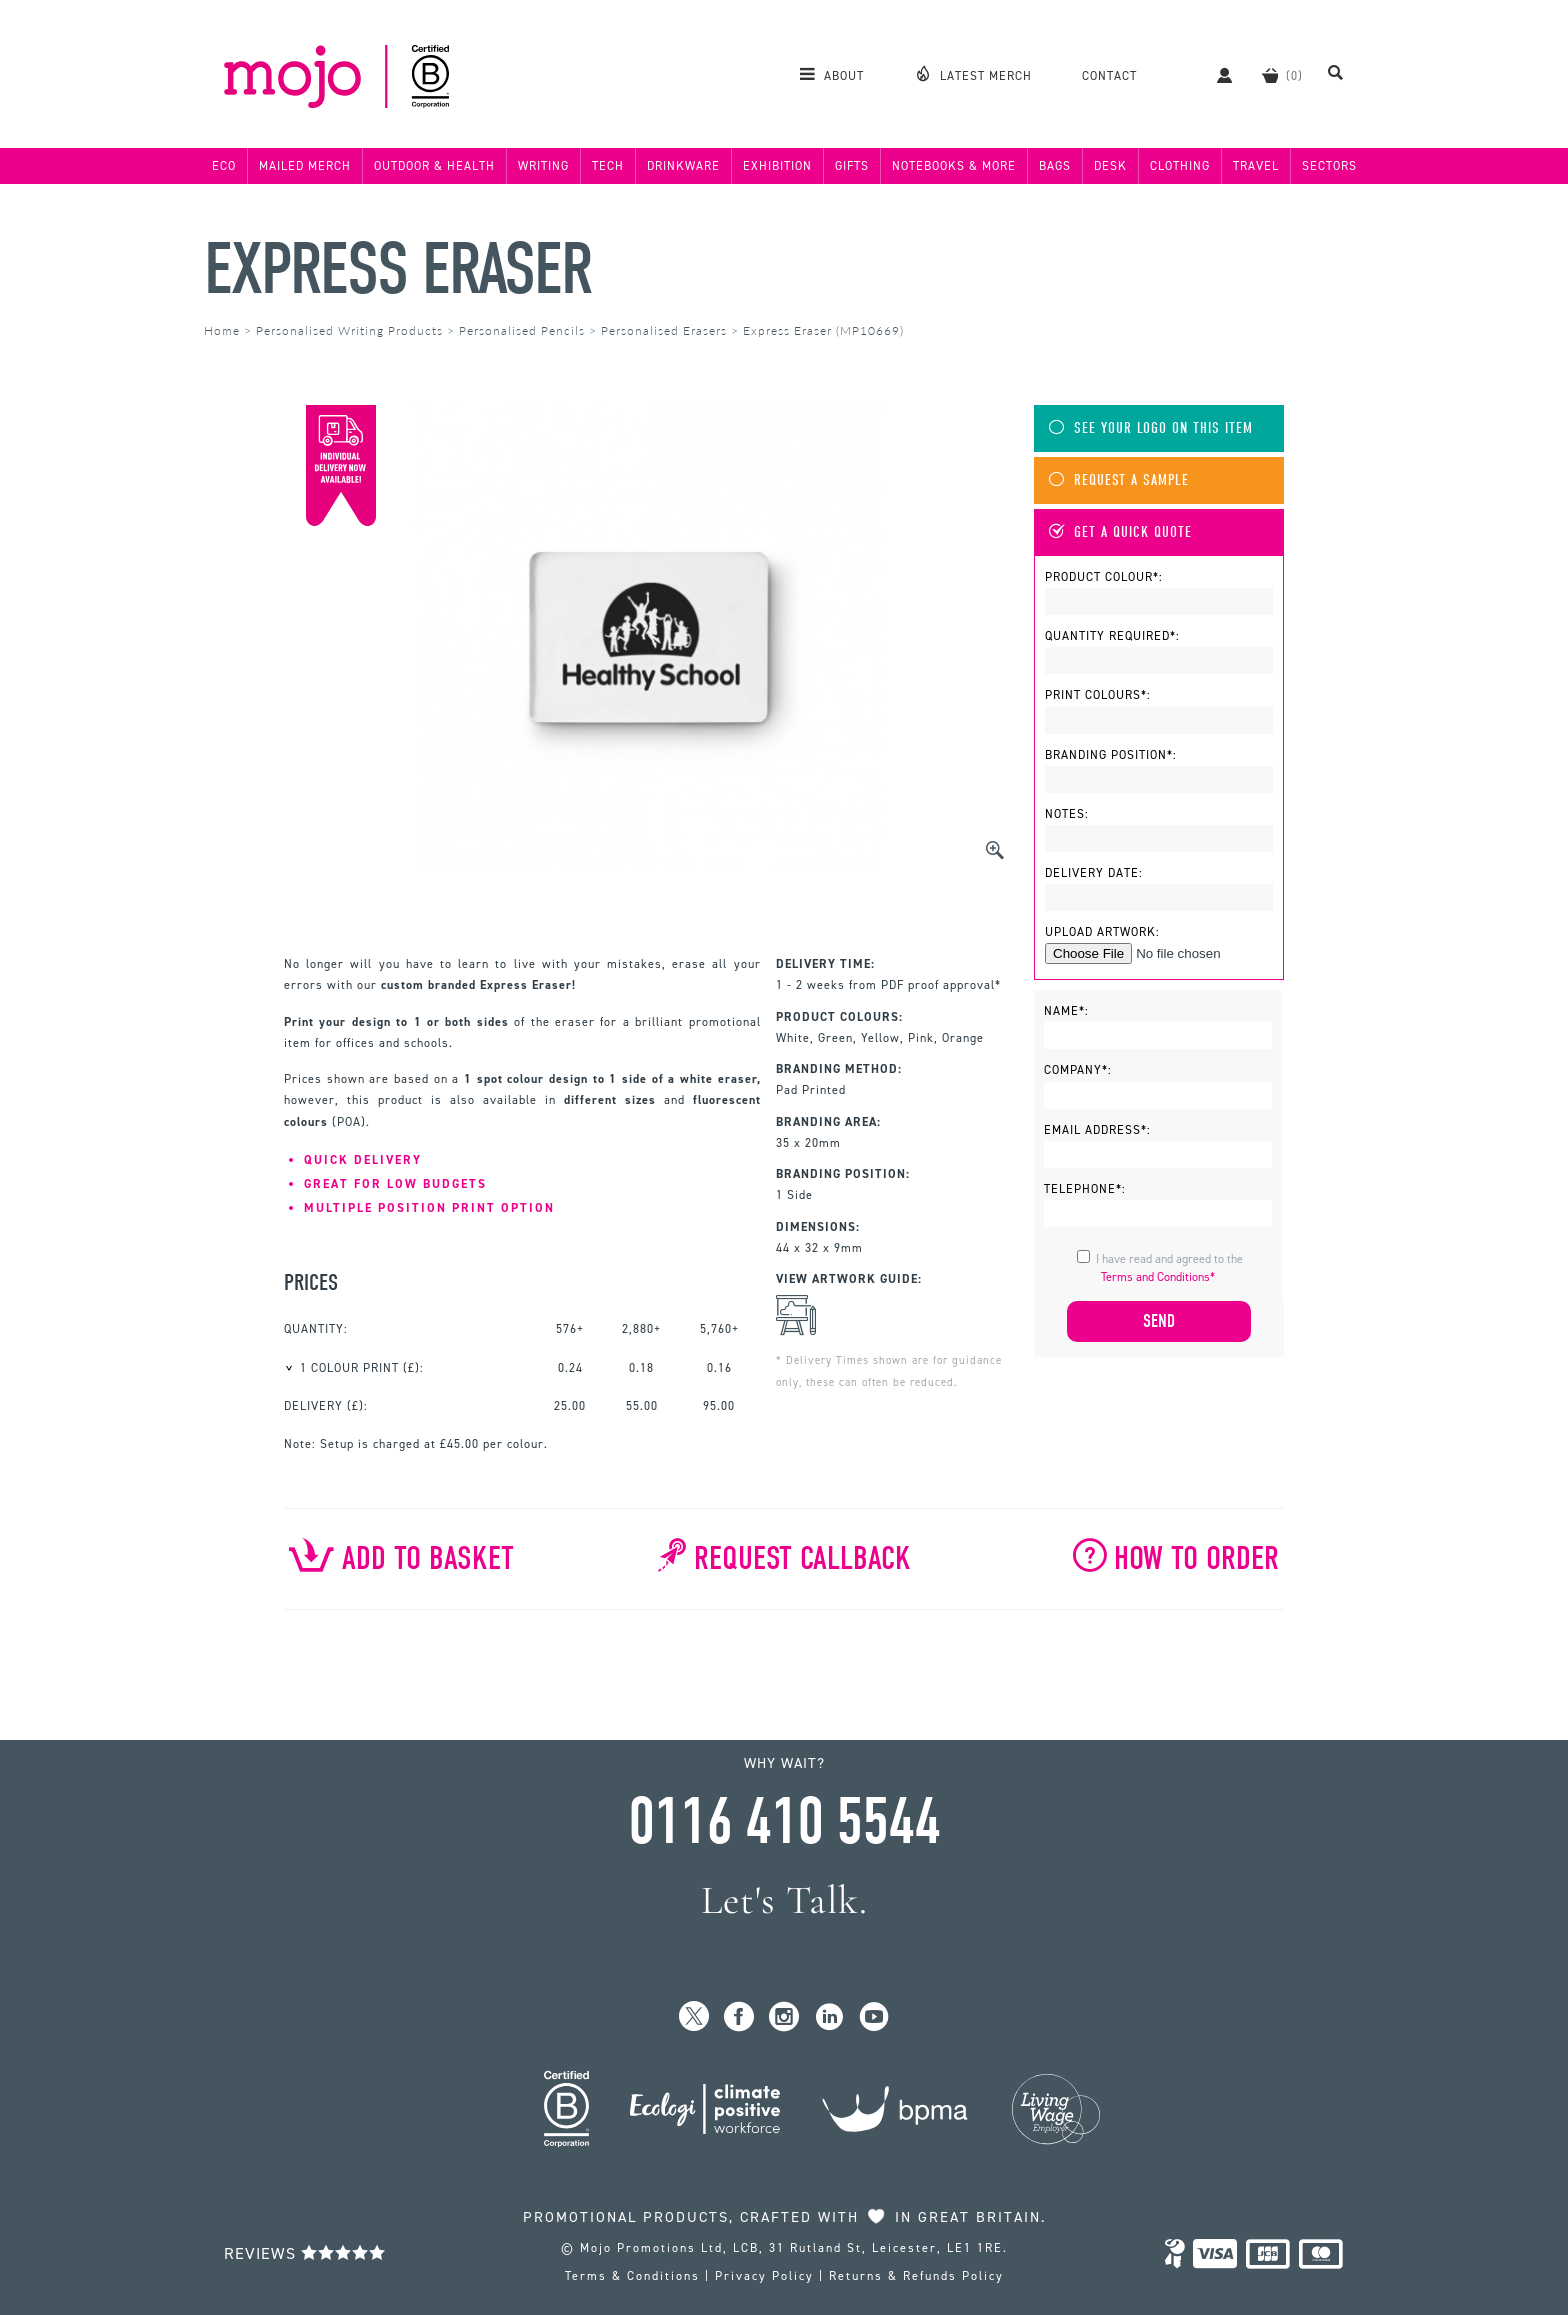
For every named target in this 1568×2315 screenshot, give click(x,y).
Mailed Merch (305, 166)
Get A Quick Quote (1120, 532)
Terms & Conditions (632, 2276)
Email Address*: (1097, 1130)
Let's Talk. (784, 1900)
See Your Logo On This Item (1151, 428)
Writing (543, 166)
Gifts (852, 166)
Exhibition (777, 166)
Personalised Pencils (522, 330)
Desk (1110, 166)
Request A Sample (1119, 480)
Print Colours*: (1098, 695)
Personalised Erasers (664, 330)
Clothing (1180, 166)
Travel (1256, 166)
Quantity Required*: (1112, 636)
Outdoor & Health (434, 166)
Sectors (1329, 166)
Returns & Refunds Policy (916, 2276)
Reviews (305, 2253)
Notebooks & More (954, 166)
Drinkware (683, 166)
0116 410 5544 (784, 1822)
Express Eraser (397, 269)
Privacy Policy (764, 2276)
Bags (1055, 166)
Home (222, 330)
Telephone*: (1085, 1189)
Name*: (1066, 1011)
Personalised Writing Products (349, 330)
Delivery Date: (1094, 873)
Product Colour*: (1104, 577)
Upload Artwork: (1102, 932)
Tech (608, 166)
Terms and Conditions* (1158, 1277)
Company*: (1078, 1070)
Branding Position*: (1111, 755)
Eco (224, 166)
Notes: (1067, 814)
